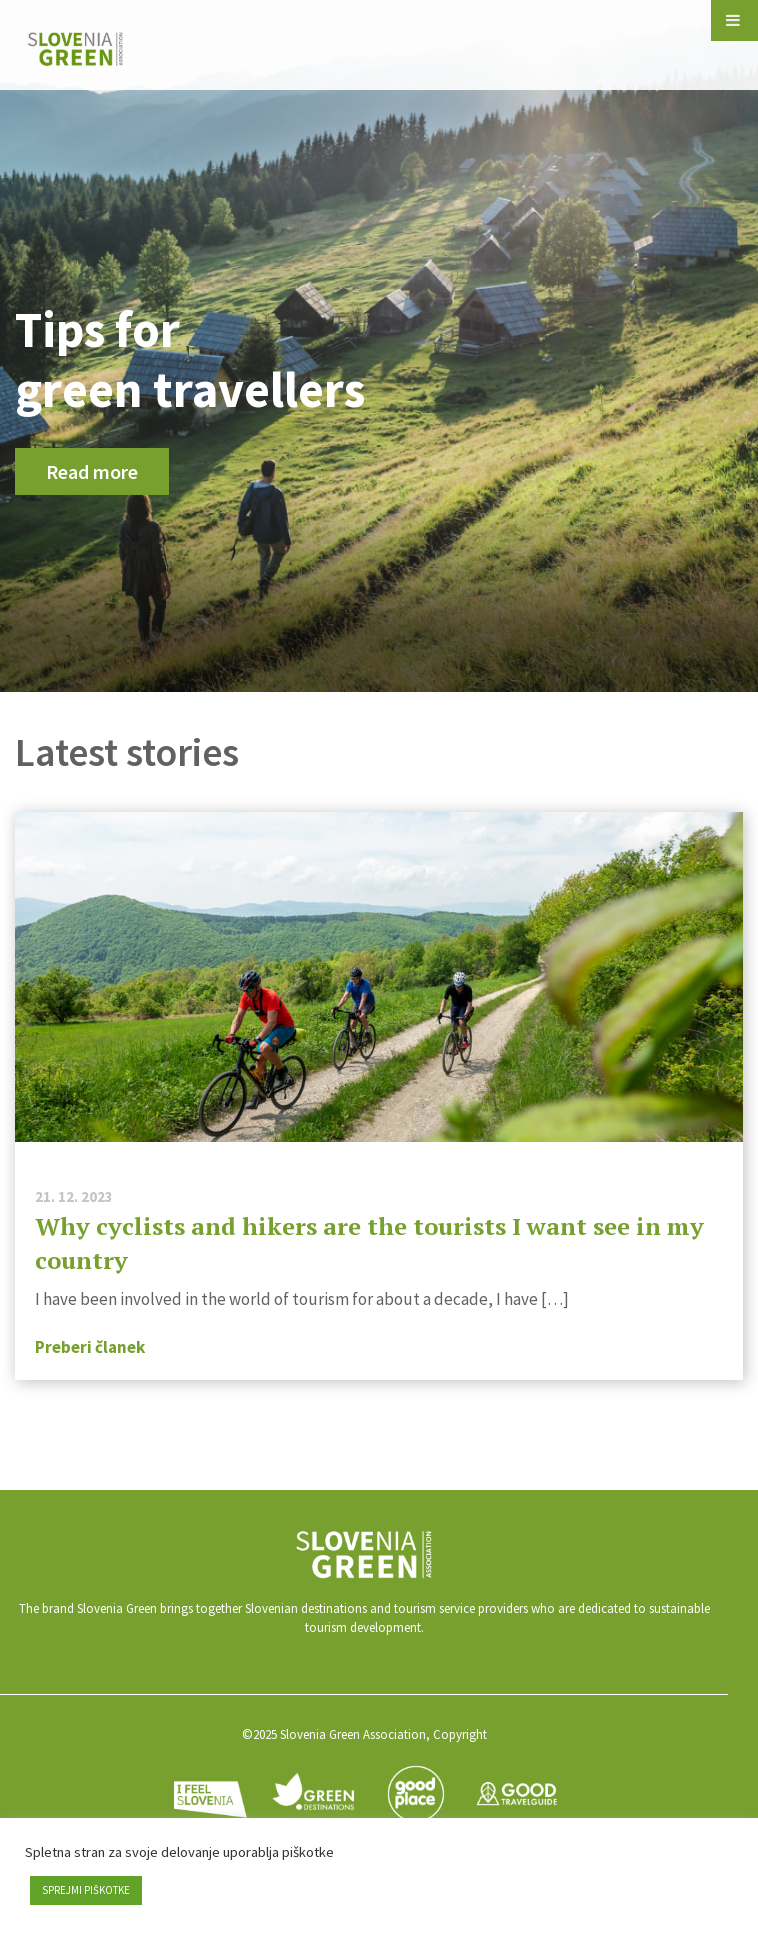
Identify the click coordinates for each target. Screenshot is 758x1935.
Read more (92, 471)
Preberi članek (90, 1347)
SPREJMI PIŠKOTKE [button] (86, 1890)
